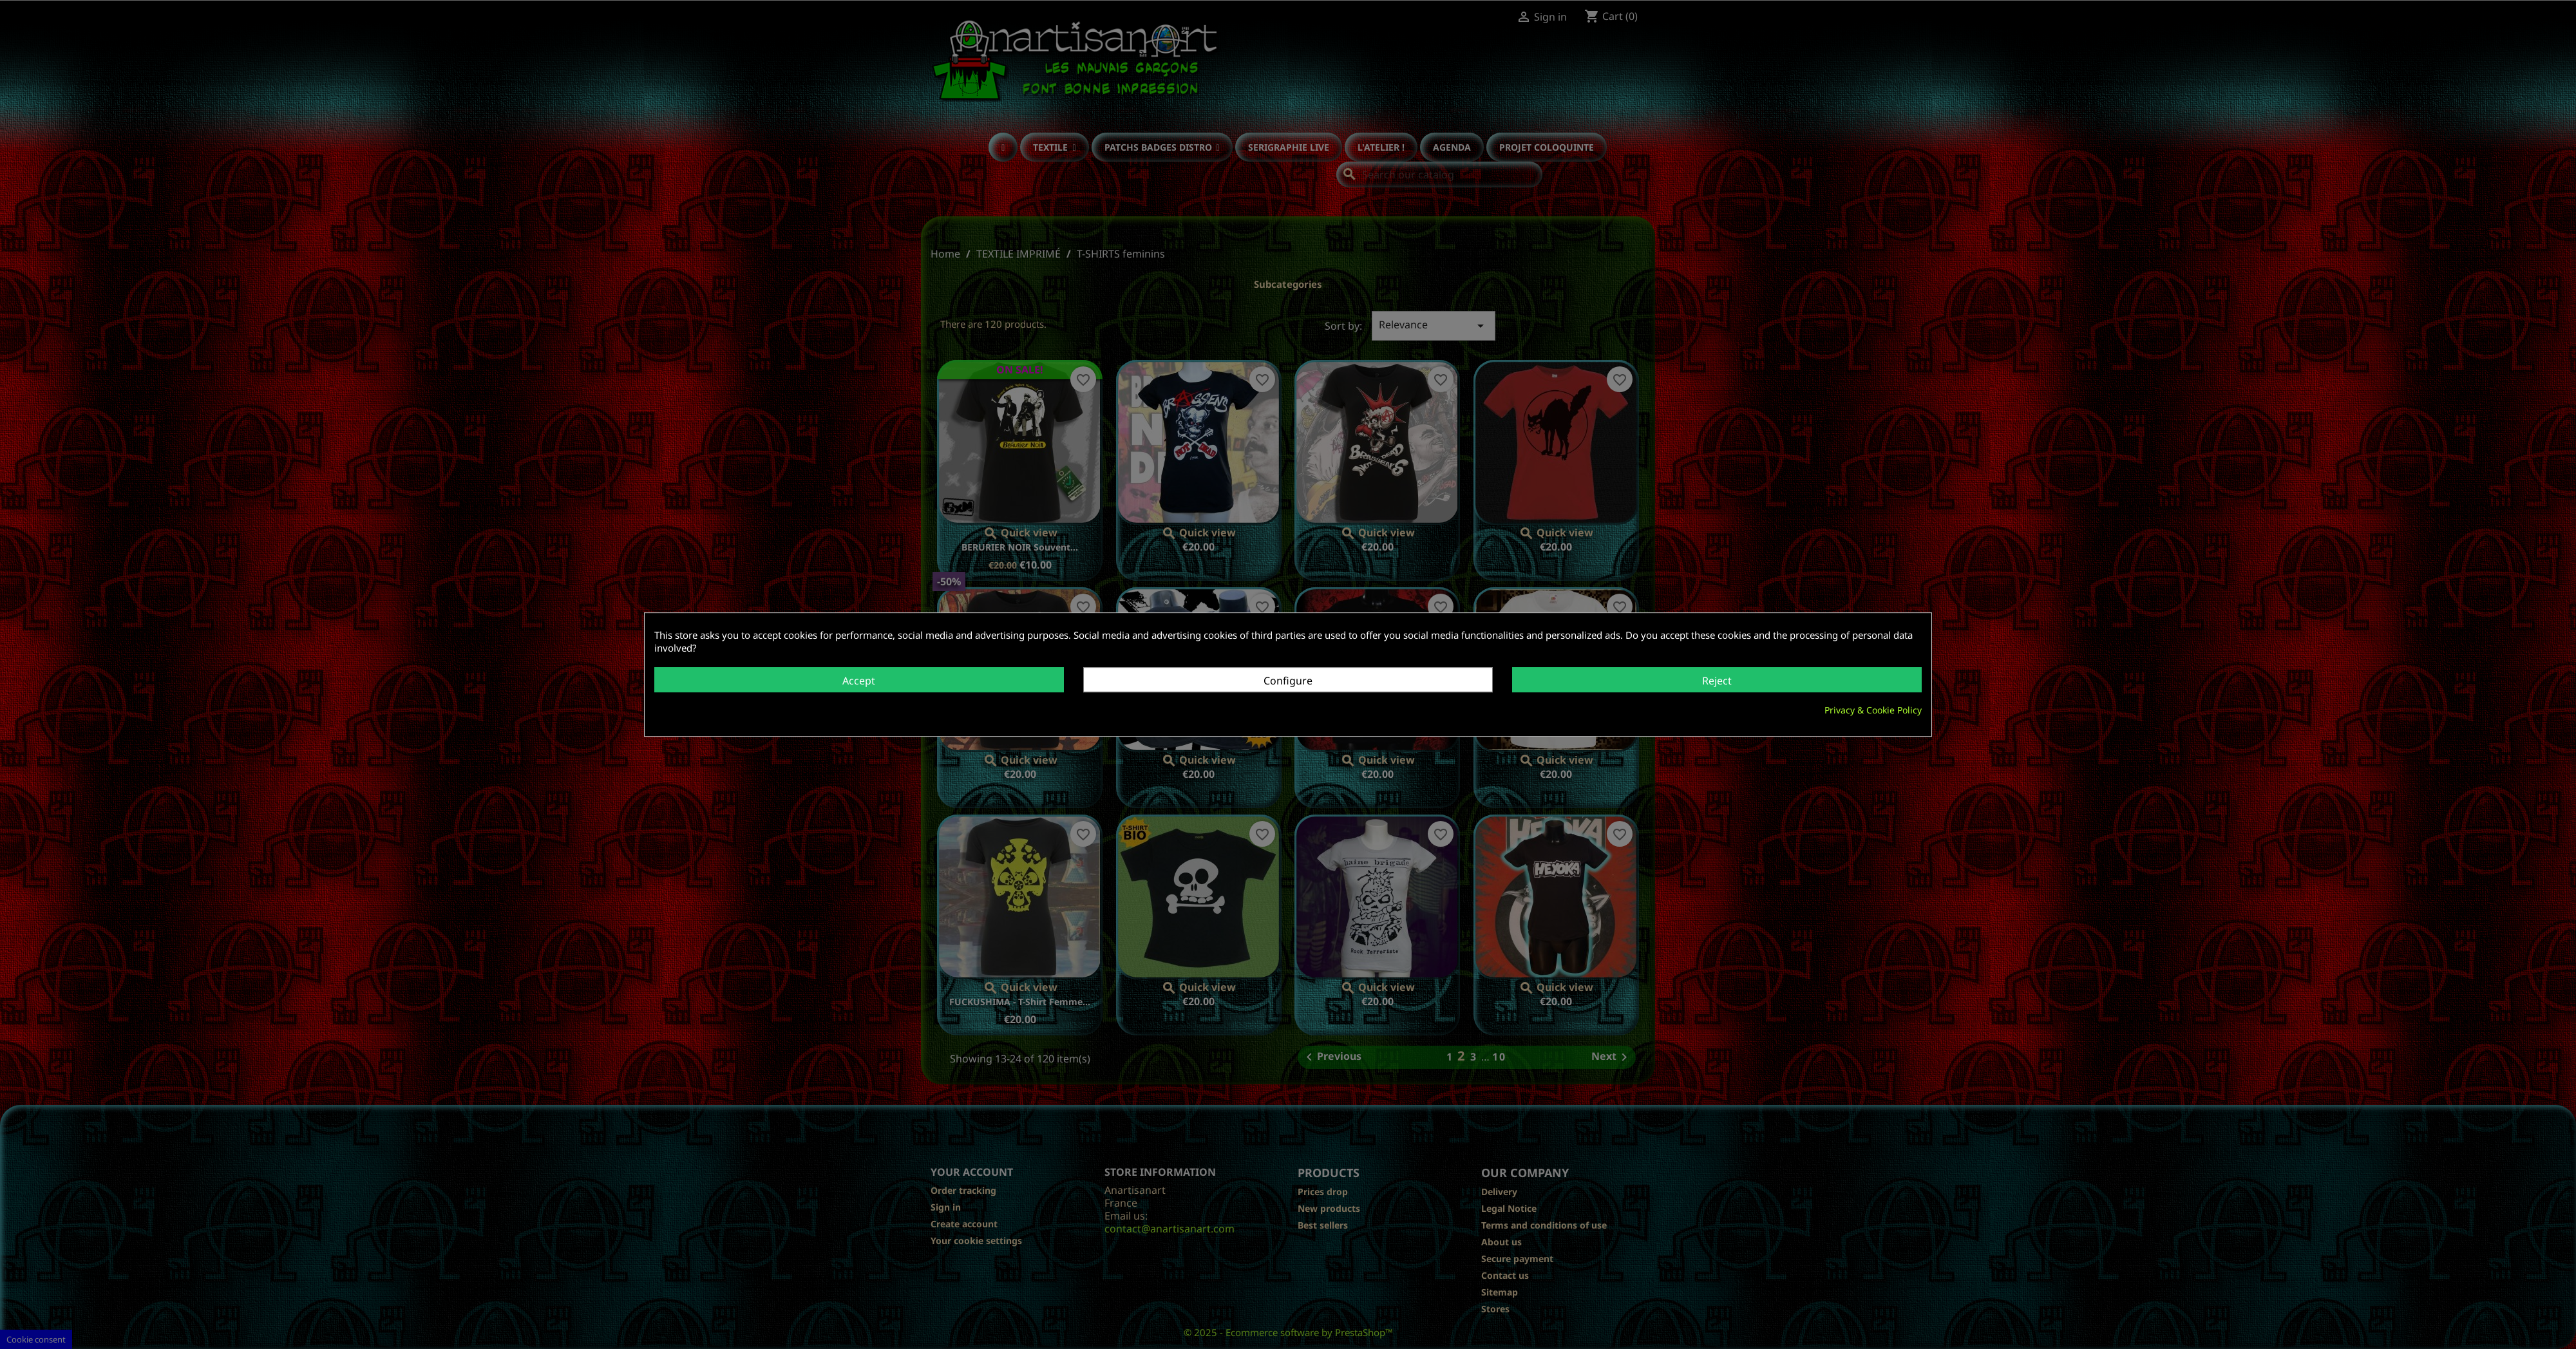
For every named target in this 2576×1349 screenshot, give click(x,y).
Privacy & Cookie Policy (1873, 710)
